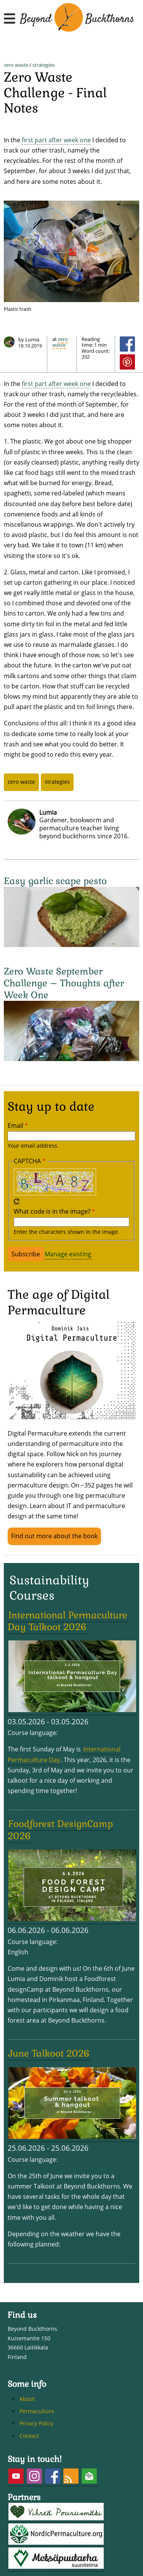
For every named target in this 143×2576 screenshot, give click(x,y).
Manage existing (68, 1254)
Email (15, 1125)
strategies (43, 64)
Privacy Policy (36, 2423)
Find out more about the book (54, 1536)
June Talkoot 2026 (49, 2053)
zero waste (16, 64)
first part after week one (56, 140)
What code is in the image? (52, 1211)
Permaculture (36, 2411)
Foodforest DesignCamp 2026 (60, 1829)
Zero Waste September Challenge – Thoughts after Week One (64, 983)
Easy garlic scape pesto (55, 881)
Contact (29, 2435)
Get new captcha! (17, 1201)
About (27, 2398)
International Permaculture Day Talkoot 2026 (67, 1621)
